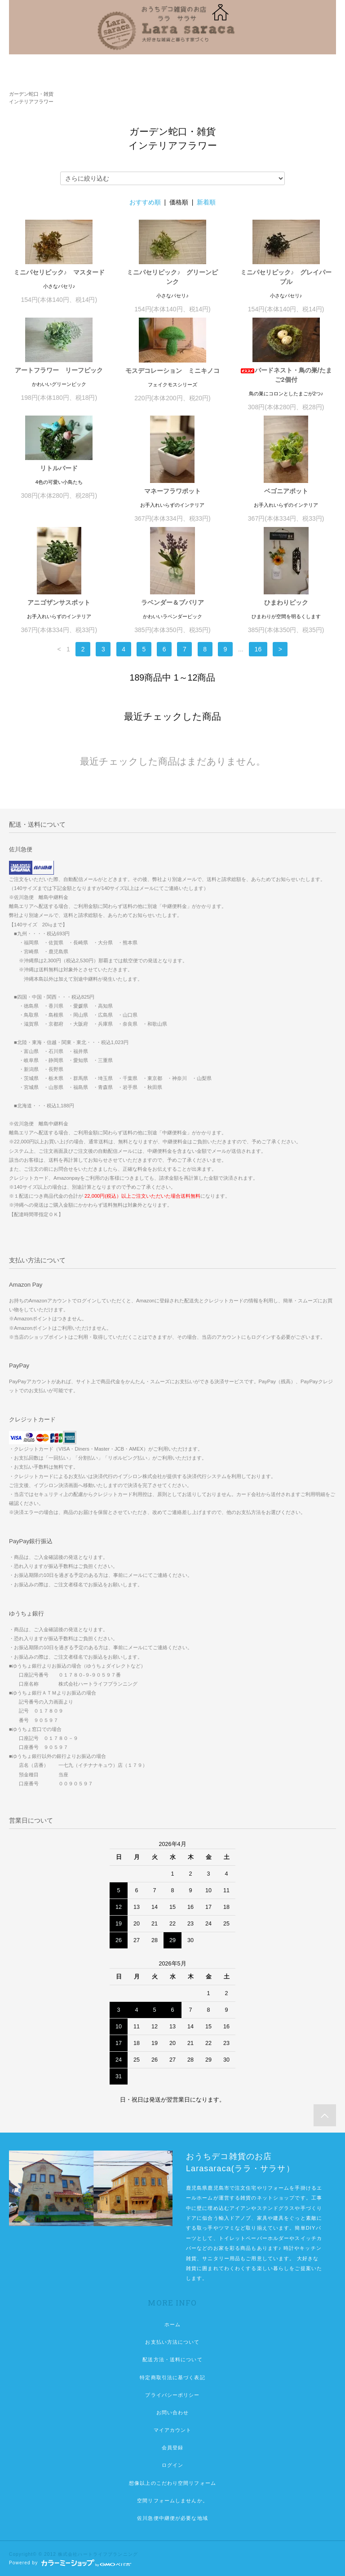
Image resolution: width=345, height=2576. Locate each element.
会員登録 (172, 2447)
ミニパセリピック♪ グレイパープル (286, 277)
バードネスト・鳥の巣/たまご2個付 (286, 375)
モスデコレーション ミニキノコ (172, 370)
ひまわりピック (286, 602)
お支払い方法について (172, 2342)
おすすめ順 (145, 202)
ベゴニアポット (286, 491)
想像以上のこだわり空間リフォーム (172, 2483)
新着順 (206, 202)
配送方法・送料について (172, 2359)
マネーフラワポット (172, 491)
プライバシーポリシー (172, 2395)
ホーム (172, 2324)
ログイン (172, 2465)
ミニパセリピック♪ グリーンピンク (172, 277)
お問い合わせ (172, 2412)
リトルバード (59, 468)
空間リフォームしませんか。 (172, 2500)
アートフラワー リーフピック (59, 370)
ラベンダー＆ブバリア (172, 602)
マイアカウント (173, 2430)
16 (258, 649)
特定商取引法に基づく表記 (172, 2377)
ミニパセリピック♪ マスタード (59, 272)
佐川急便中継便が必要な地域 (172, 2518)
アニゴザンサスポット (58, 602)
